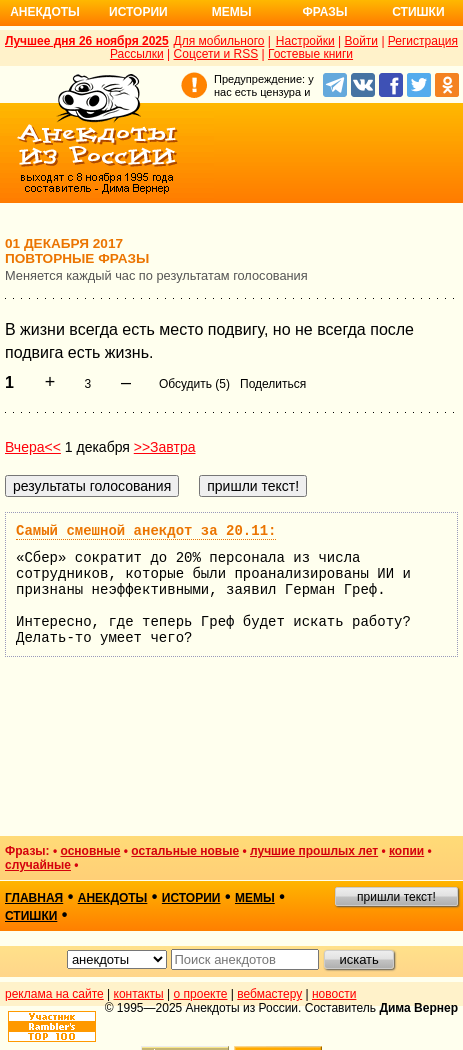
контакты (139, 994)
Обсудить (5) (194, 384)
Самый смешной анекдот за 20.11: (146, 531)
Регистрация (423, 41)
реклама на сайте (54, 994)
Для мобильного (219, 41)
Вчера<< (33, 447)
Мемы (232, 12)
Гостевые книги (310, 54)
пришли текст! (396, 897)
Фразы (324, 12)
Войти (361, 41)
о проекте (201, 994)
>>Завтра (165, 447)
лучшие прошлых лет (314, 851)
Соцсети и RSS (216, 54)
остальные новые (185, 851)
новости (334, 994)
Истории (138, 12)
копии (406, 851)
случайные (38, 865)
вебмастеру (269, 994)
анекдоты (113, 898)
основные (90, 851)
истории (191, 898)
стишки (31, 916)
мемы (255, 898)
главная (34, 898)
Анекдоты (45, 12)
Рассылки (137, 54)
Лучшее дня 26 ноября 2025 (87, 41)
